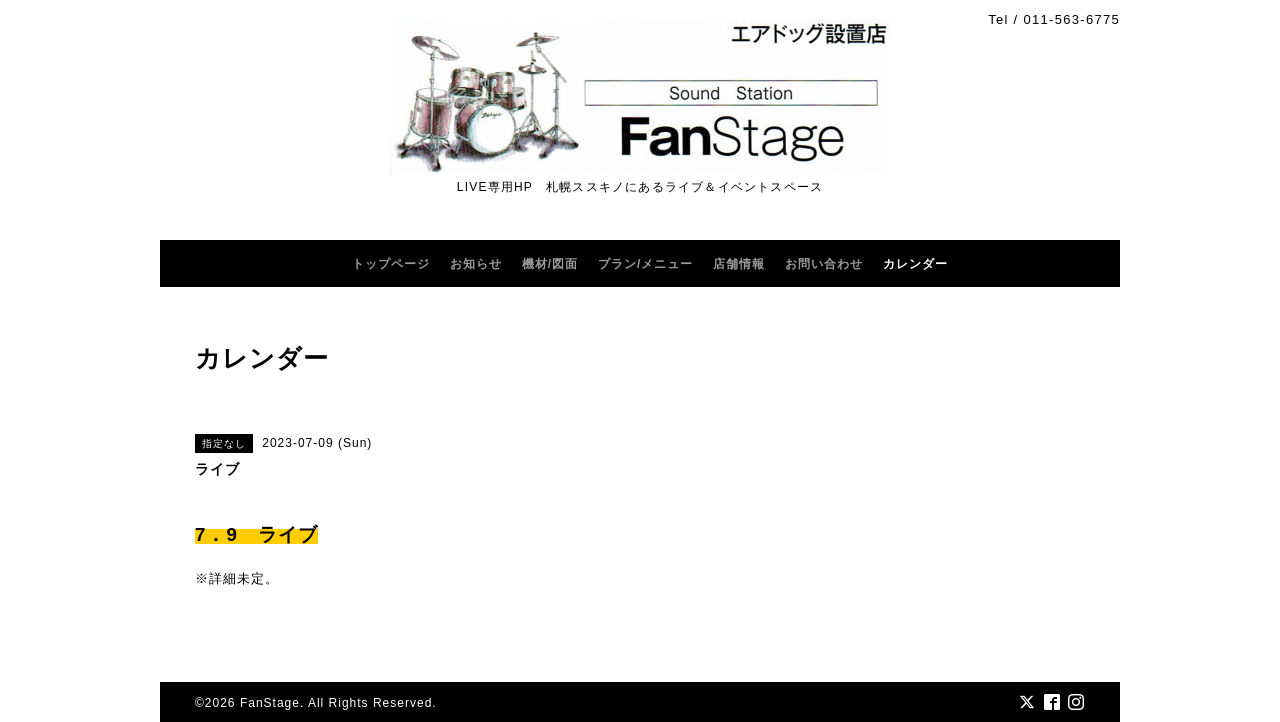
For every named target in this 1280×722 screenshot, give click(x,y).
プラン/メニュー (645, 264)
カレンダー (915, 264)
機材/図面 (550, 264)
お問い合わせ (824, 264)
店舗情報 (739, 264)
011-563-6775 (1071, 19)
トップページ (391, 264)
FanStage (270, 703)
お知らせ (476, 264)
